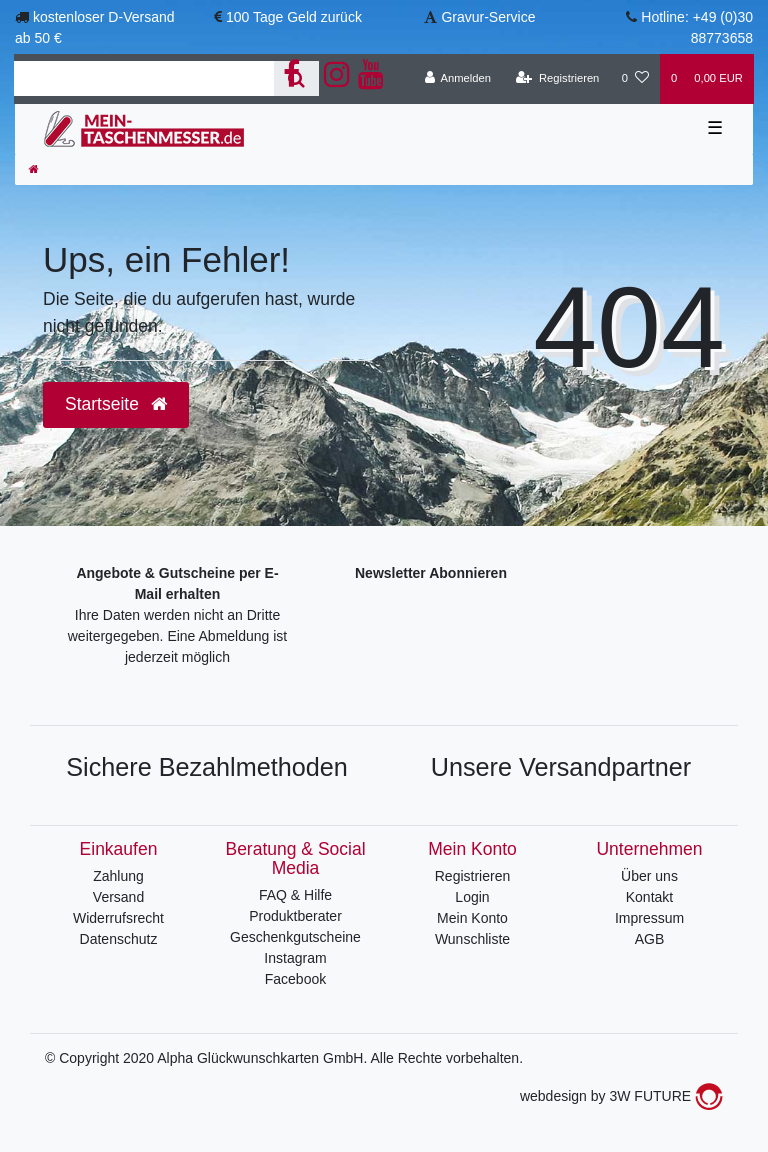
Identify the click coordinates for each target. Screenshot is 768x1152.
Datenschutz (119, 939)
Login (472, 897)
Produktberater (295, 916)
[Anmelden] (457, 79)
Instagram (295, 958)
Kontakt (649, 897)
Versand (118, 897)
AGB (650, 939)
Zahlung (118, 876)
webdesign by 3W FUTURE (621, 1096)
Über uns (649, 876)
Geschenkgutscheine (295, 937)
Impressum (649, 918)
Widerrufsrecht (118, 918)
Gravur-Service (488, 17)
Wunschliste (472, 939)
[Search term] (144, 78)
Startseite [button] (116, 404)
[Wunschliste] (635, 79)
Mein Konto (472, 918)
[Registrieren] (557, 79)
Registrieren (472, 876)
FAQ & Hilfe (295, 895)
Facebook (295, 979)
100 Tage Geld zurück (294, 17)
